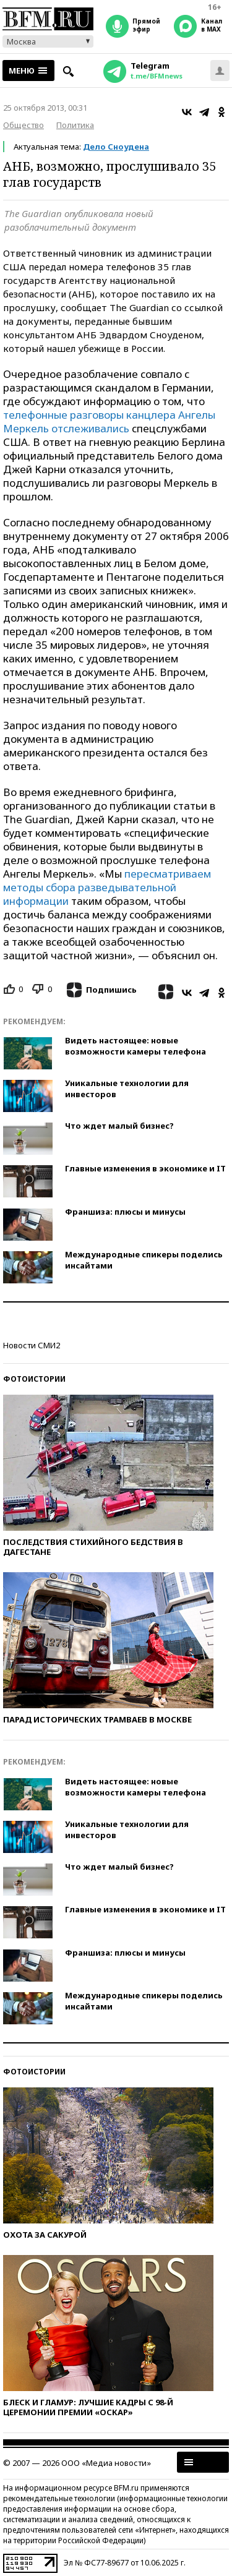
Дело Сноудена (116, 146)
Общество (23, 125)
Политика (75, 125)
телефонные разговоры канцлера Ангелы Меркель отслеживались (109, 421)
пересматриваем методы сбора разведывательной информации (107, 887)
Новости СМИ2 (31, 1345)
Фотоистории (34, 1379)
